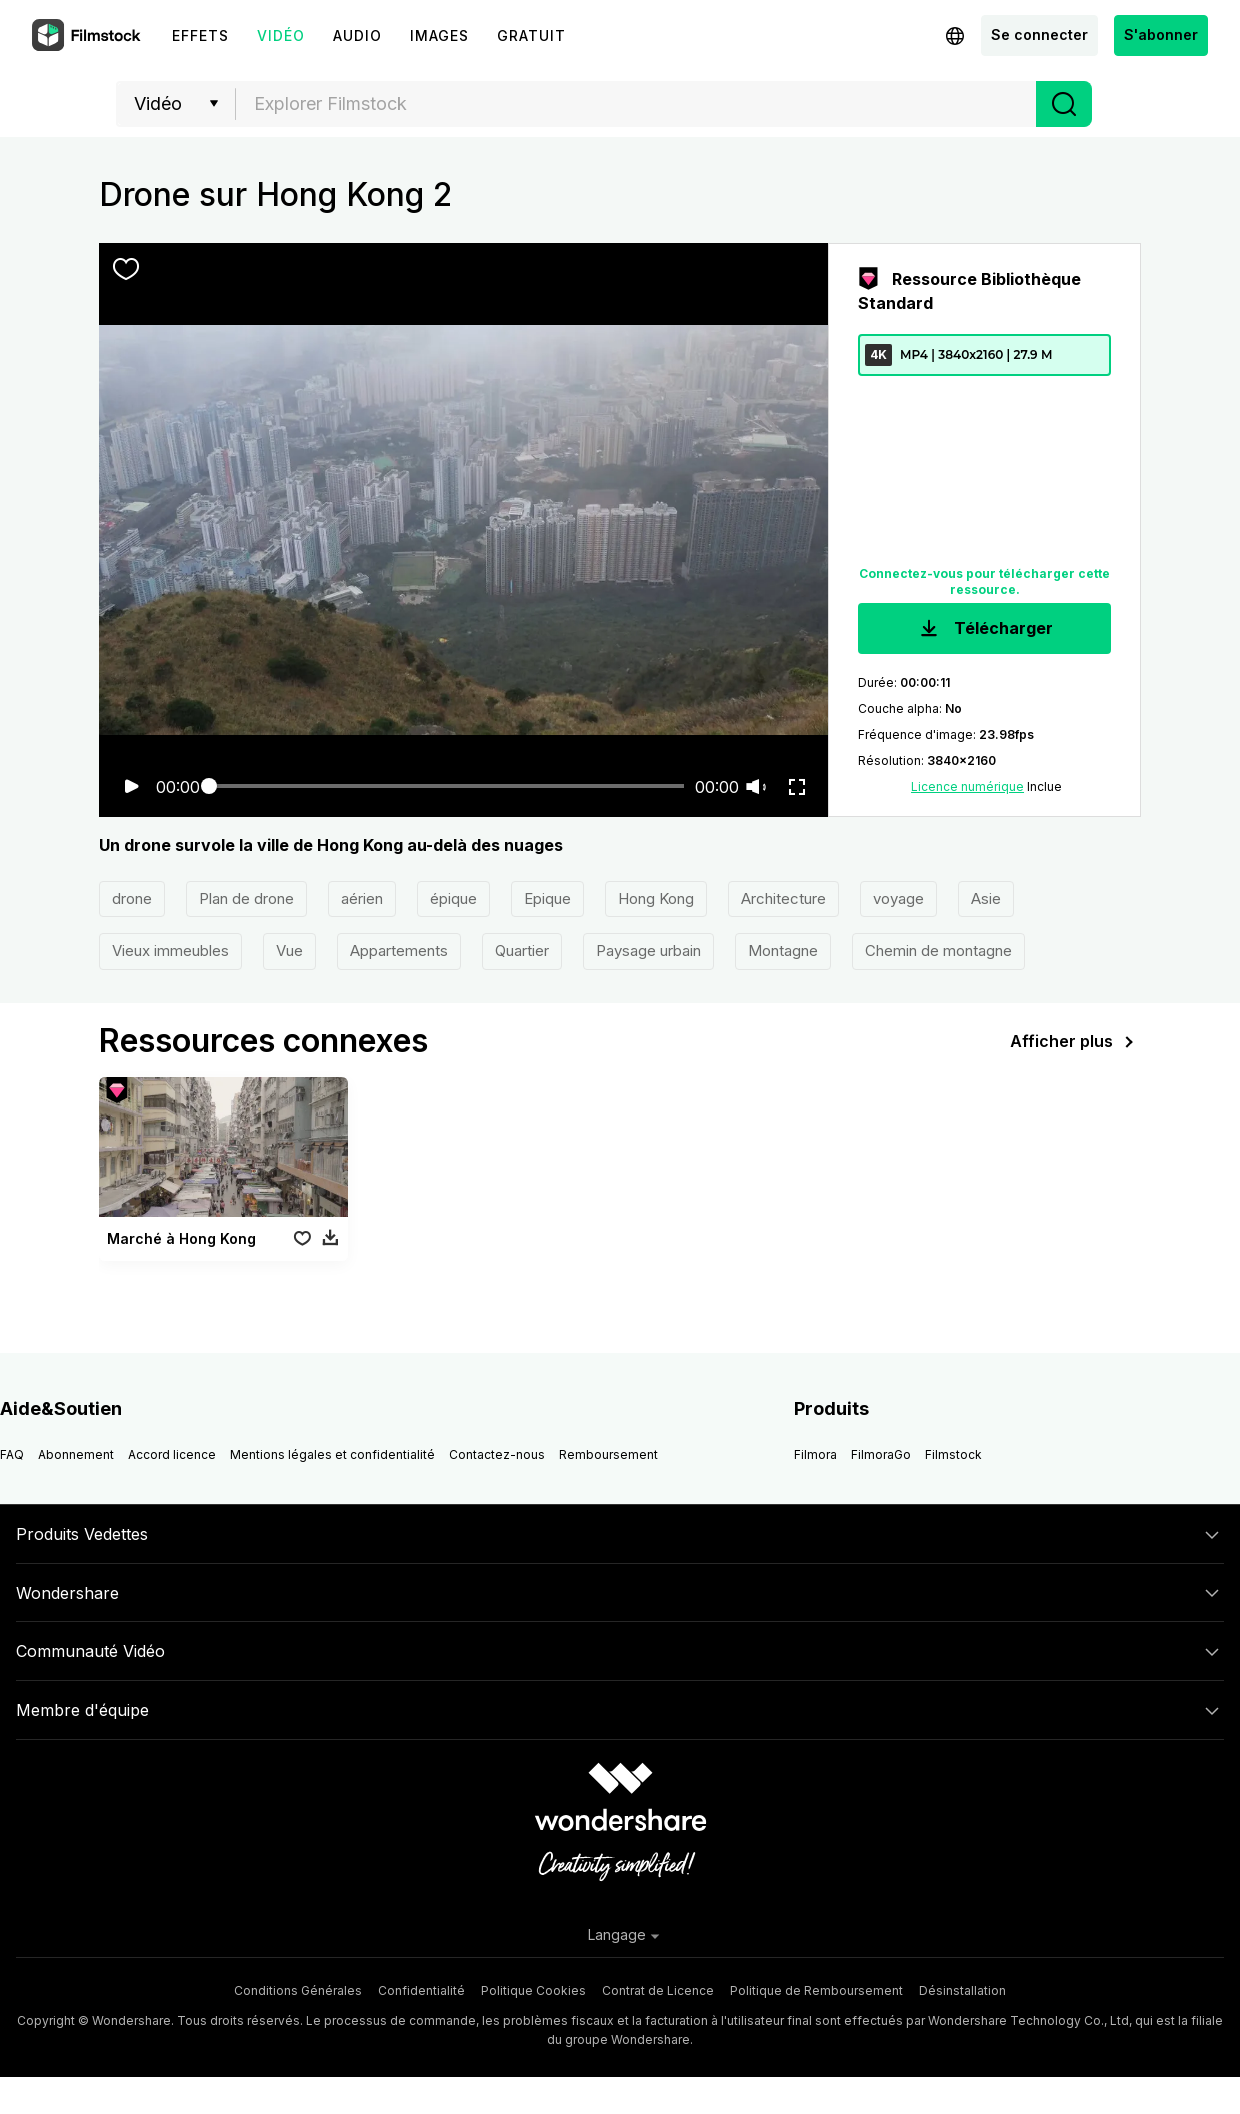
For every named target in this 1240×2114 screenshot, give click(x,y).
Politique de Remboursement (816, 1990)
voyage (898, 898)
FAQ (12, 1454)
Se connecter (1039, 34)
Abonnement (76, 1454)
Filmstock (953, 1454)
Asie (986, 898)
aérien (362, 898)
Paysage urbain (648, 950)
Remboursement (608, 1454)
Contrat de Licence (658, 1990)
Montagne (783, 950)
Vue (289, 950)
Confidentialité (421, 1990)
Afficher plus (1075, 1042)
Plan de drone (246, 898)
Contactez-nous (497, 1454)
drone (132, 898)
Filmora (815, 1454)
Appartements (399, 950)
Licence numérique (967, 786)
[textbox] (636, 104)
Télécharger (984, 629)
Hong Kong (656, 898)
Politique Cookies (533, 1990)
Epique (547, 898)
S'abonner (1161, 34)
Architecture (783, 898)
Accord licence (172, 1454)
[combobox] (636, 104)
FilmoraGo (881, 1454)
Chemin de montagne (938, 950)
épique (453, 898)
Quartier (522, 950)
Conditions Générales (298, 1990)
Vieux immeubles (170, 950)
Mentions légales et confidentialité (332, 1454)
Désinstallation (962, 1990)
